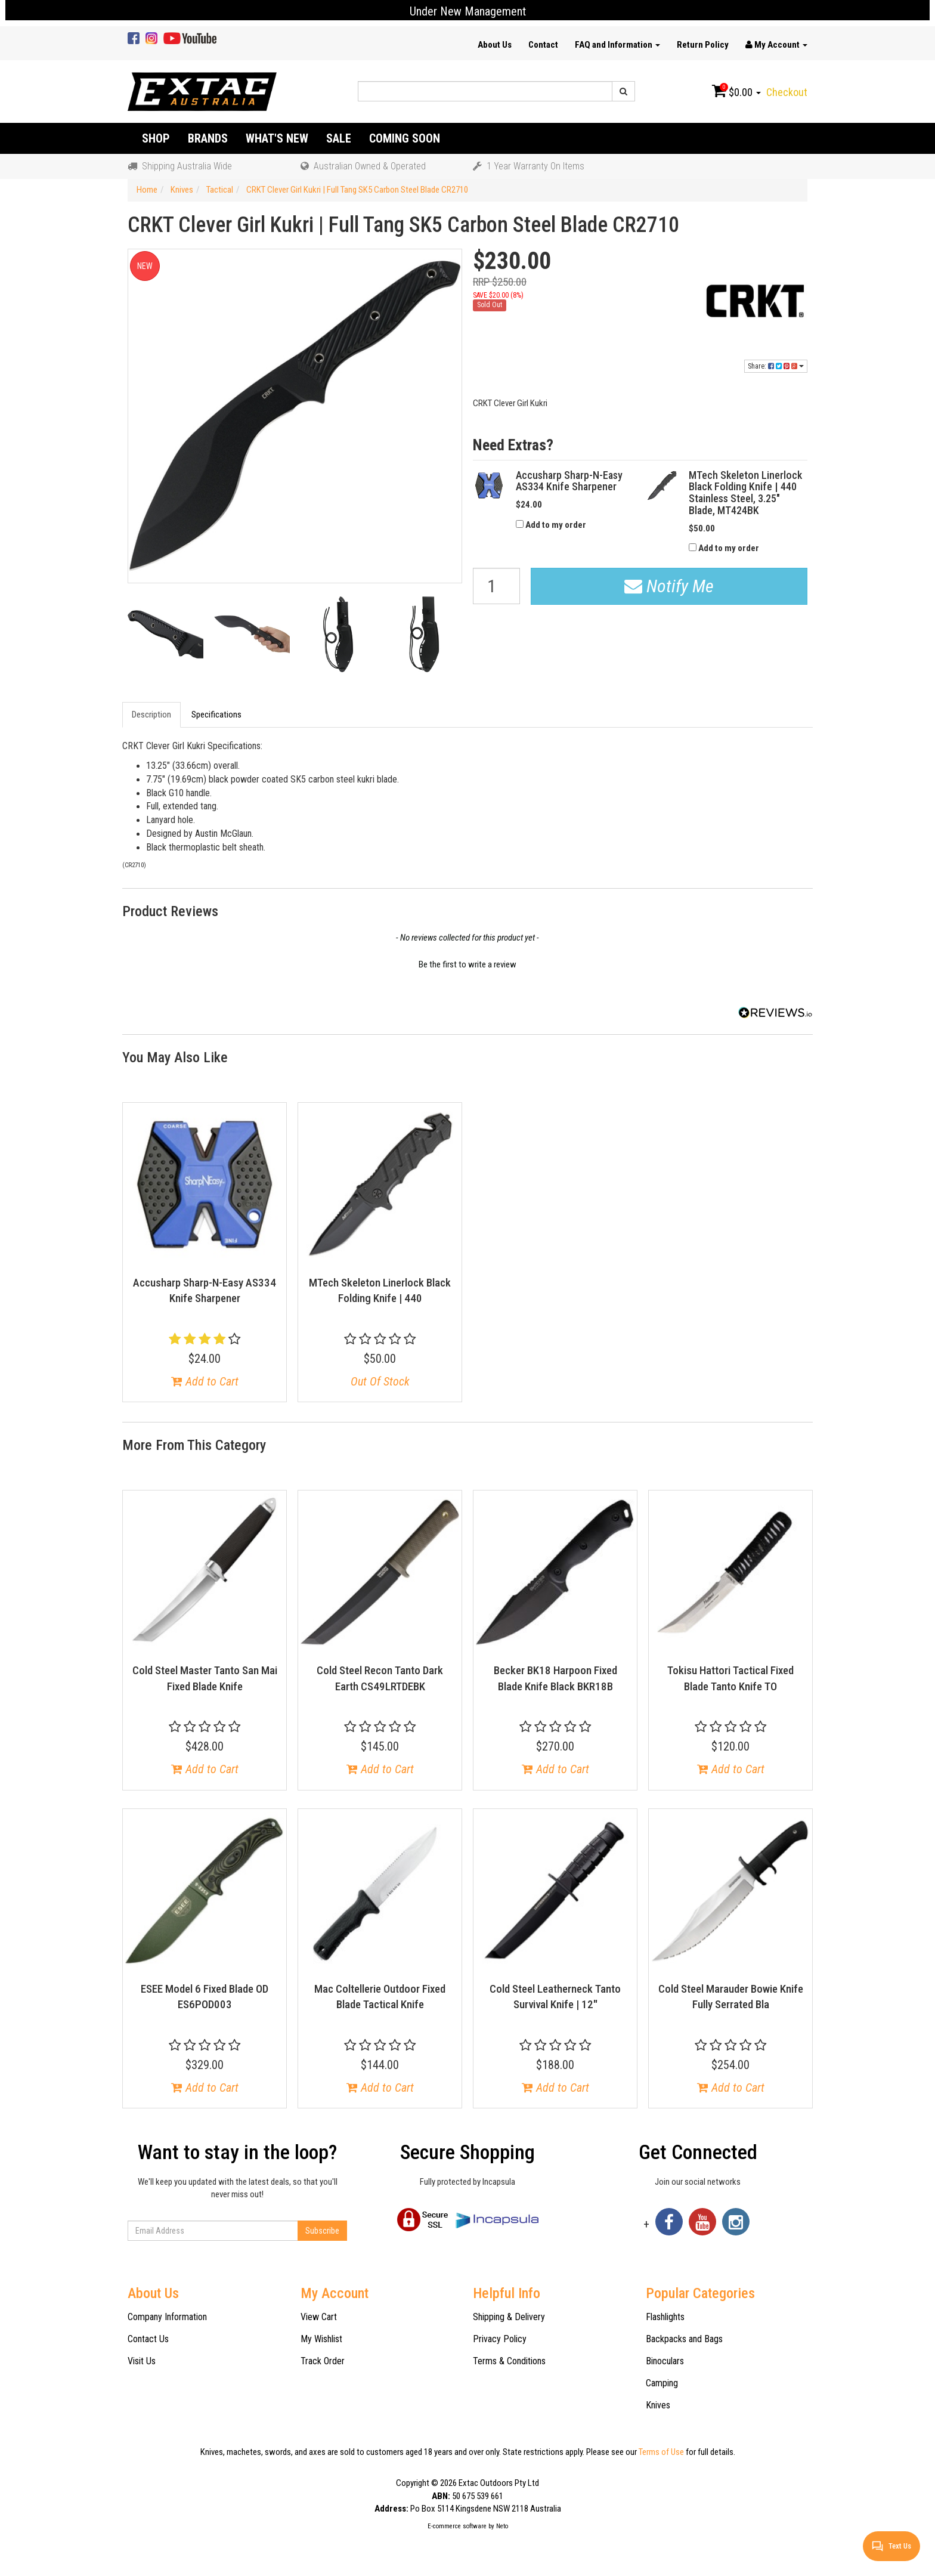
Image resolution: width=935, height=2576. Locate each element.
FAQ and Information (617, 44)
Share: (776, 366)
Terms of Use (661, 2452)
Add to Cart (205, 1381)
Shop (156, 138)
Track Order (323, 2361)
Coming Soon (404, 138)
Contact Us (148, 2339)
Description (151, 714)
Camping (662, 2383)
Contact (543, 44)
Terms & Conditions (509, 2361)
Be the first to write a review (467, 964)
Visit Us (142, 2361)
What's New (277, 138)
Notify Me (669, 586)
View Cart (319, 2317)
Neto (502, 2526)
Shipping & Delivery (509, 2317)
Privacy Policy (500, 2339)
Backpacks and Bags (684, 2339)
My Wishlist (321, 2339)
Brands (208, 138)
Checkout (786, 92)
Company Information (167, 2317)
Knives (658, 2405)
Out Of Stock (380, 1381)
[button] (467, 963)
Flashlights (665, 2317)
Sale (338, 138)
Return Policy (703, 44)
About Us (495, 44)
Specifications (216, 714)
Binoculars (665, 2361)
